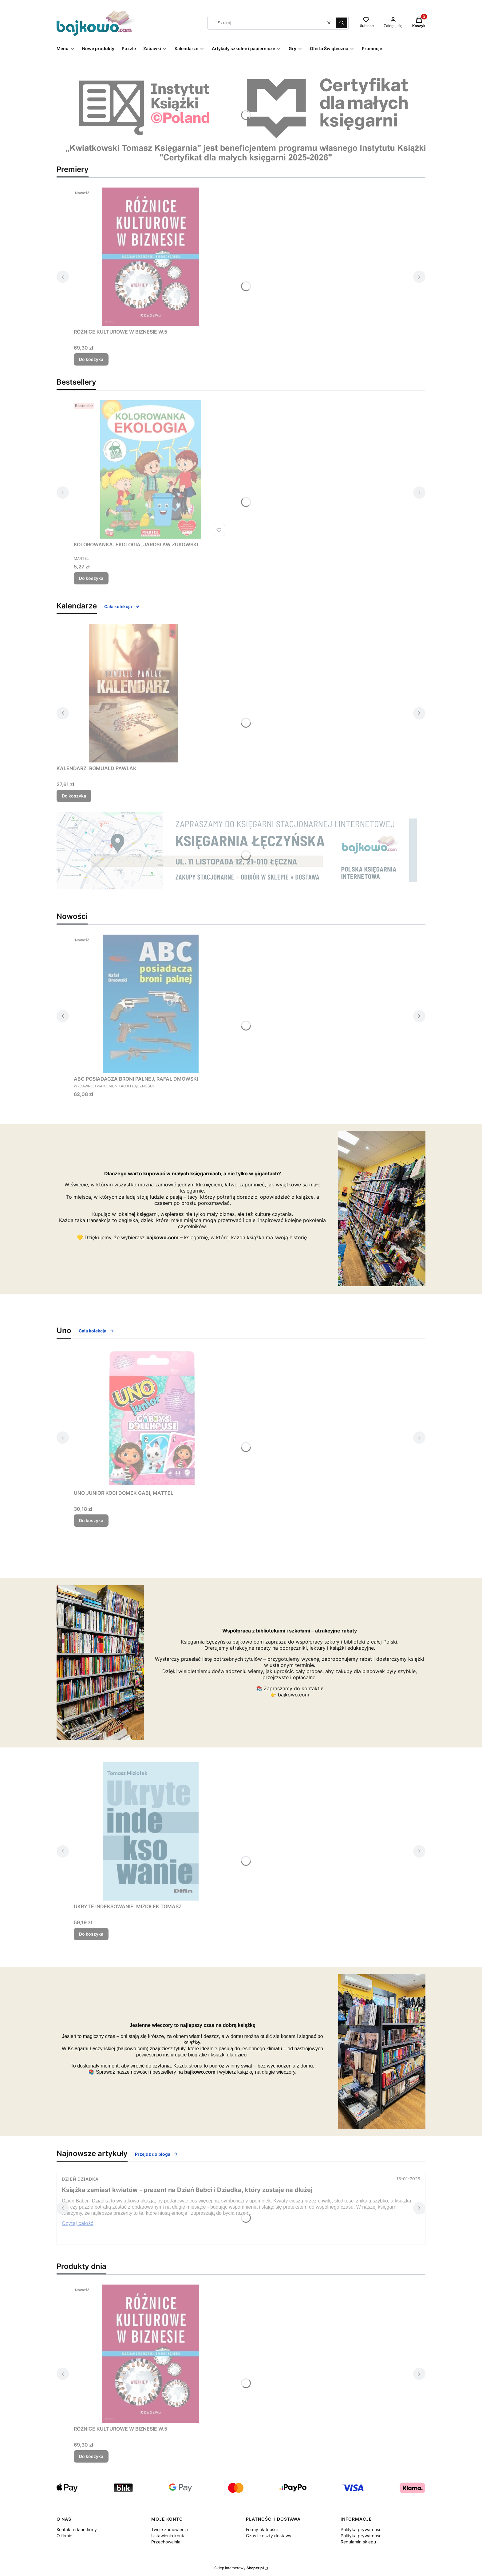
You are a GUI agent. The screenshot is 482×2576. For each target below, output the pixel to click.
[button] (341, 23)
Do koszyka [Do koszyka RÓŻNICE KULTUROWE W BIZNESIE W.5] (91, 359)
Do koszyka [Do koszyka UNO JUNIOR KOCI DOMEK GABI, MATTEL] (91, 1520)
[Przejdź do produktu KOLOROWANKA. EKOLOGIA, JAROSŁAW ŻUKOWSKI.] (150, 469)
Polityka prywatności (361, 2529)
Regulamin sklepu (358, 2541)
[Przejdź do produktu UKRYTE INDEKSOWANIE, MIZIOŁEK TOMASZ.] (150, 1831)
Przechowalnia (165, 2541)
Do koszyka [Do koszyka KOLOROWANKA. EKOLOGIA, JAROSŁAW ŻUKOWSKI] (91, 578)
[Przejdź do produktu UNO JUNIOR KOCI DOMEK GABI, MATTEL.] (150, 1418)
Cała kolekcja (122, 606)
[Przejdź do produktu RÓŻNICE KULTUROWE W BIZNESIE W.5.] (150, 257)
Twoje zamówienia (169, 2529)
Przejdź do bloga (156, 2154)
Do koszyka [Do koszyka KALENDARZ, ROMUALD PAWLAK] (74, 795)
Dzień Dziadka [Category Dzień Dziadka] (80, 2179)
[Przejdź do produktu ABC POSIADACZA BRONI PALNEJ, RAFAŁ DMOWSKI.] (150, 1004)
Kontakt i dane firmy (77, 2529)
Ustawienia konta (168, 2535)
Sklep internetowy (239, 2568)
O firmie (64, 2535)
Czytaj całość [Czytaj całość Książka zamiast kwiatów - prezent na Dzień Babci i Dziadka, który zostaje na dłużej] (77, 2223)
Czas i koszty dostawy (268, 2535)
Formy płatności (262, 2529)
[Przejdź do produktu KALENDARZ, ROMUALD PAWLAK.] (133, 693)
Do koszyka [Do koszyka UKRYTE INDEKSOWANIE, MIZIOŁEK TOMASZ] (91, 1934)
